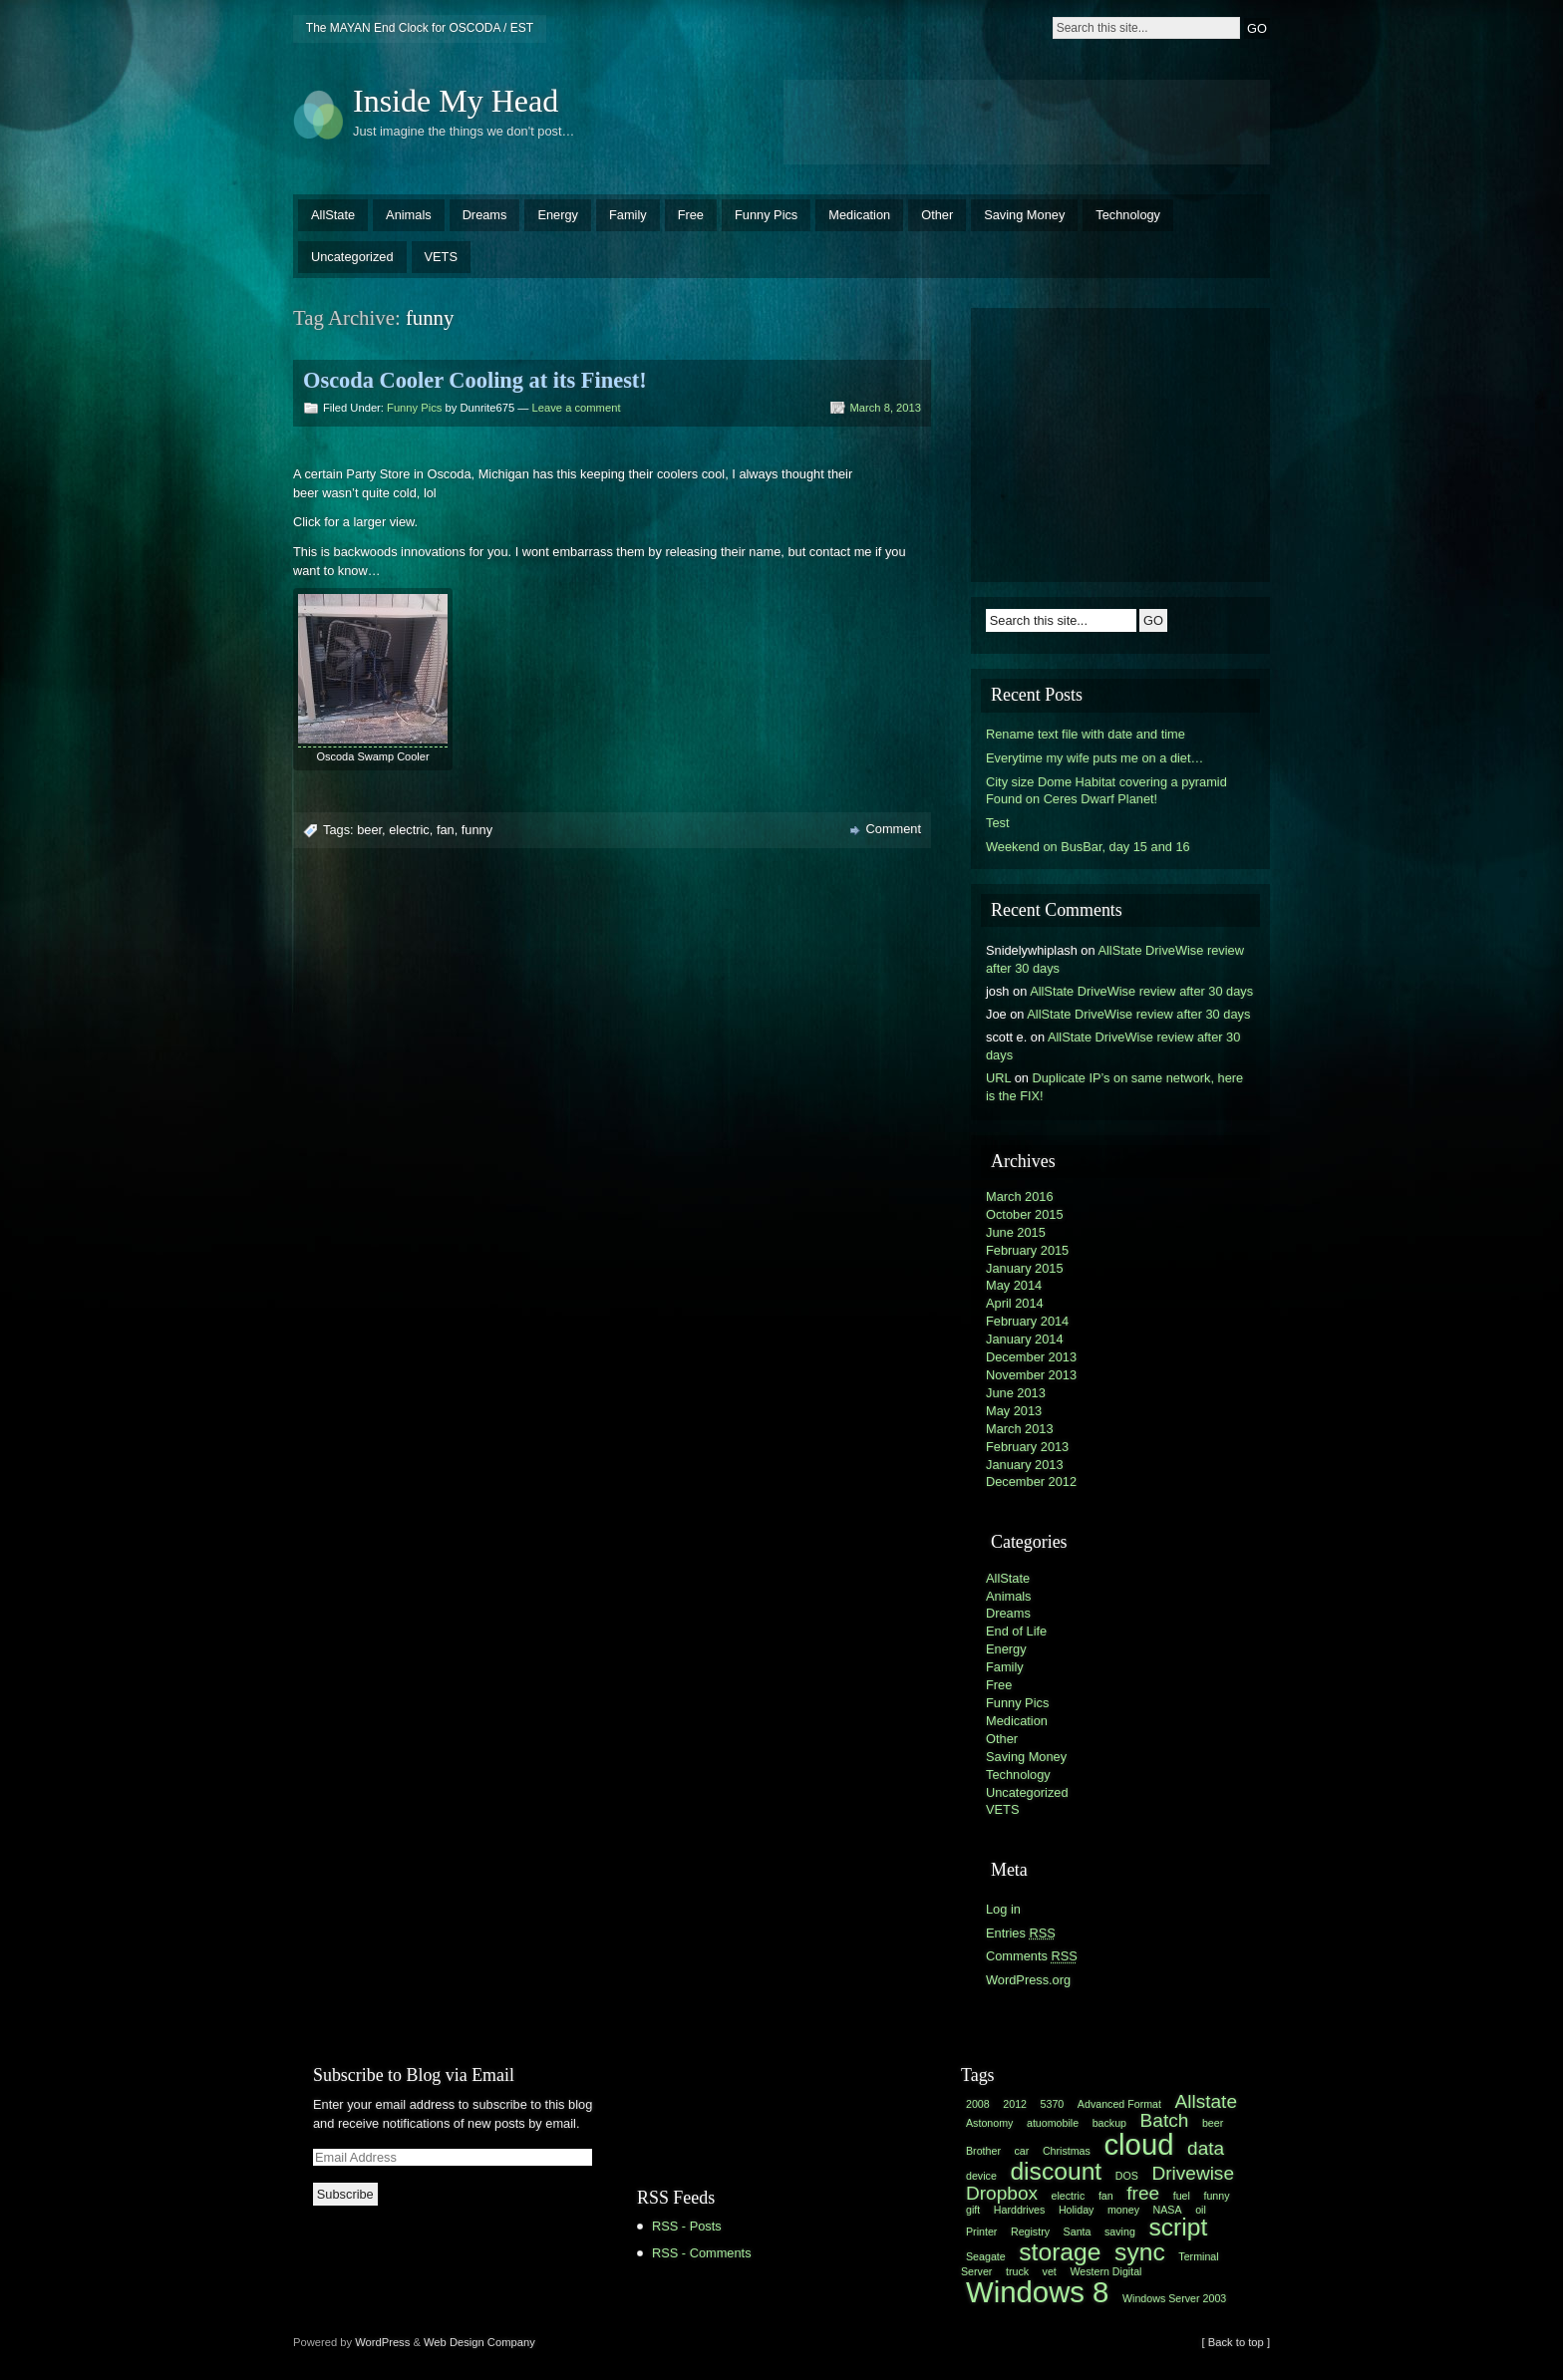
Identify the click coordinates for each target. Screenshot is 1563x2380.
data (1205, 2148)
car (1022, 2151)
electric (409, 829)
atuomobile (1053, 2123)
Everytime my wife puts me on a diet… (1094, 757)
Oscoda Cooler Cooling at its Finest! (475, 380)
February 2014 (1027, 1321)
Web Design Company (479, 2342)
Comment (893, 828)
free (1142, 2193)
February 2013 (1027, 1446)
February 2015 (1027, 1250)
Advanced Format (1119, 2104)
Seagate (986, 2256)
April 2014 (1015, 1303)
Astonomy (989, 2123)
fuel (1181, 2196)
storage (1059, 2251)
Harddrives (1020, 2210)
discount (1055, 2171)
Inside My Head (455, 101)
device (981, 2176)
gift (973, 2210)
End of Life (1016, 1631)
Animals (409, 214)
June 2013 (1016, 1392)
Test (997, 822)
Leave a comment (576, 408)
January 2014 (1025, 1339)
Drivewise (1192, 2173)
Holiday (1076, 2210)
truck (1017, 2271)
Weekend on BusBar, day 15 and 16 (1088, 846)
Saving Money (1024, 214)
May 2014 (1014, 1285)
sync (1139, 2251)
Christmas (1067, 2151)
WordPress (382, 2342)
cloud (1138, 2144)
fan (446, 829)
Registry (1030, 2231)
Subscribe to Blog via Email (413, 2075)
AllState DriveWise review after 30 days (1141, 991)
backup (1109, 2123)
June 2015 (1016, 1232)
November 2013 (1031, 1374)
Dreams (485, 214)
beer (369, 829)
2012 (1015, 2104)
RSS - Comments (702, 2252)
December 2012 (1031, 1481)
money (1123, 2210)
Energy (557, 214)
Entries (1021, 1933)
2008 (978, 2104)
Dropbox (1002, 2193)
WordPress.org (1028, 1979)
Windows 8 (1037, 2291)
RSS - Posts (687, 2226)
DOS (1126, 2176)
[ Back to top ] (1236, 2342)
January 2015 (1025, 1268)
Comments (1032, 1955)
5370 (1053, 2104)
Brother (983, 2151)
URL (998, 1077)
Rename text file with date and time (1085, 734)
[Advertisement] (1026, 119)
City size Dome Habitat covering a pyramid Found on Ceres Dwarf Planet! (1106, 790)
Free (691, 214)
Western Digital (1105, 2271)
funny (477, 829)
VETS (441, 256)
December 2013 (1031, 1356)
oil (1200, 2210)
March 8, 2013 (885, 408)
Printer (981, 2231)
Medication (859, 214)
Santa (1078, 2231)
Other (937, 214)
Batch (1164, 2120)
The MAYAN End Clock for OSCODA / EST (419, 28)
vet (1050, 2271)
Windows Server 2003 (1174, 2298)
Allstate (1206, 2101)
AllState (333, 214)
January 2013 (1025, 1464)
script (1177, 2227)
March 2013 (1020, 1428)
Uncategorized (352, 256)
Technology (1127, 214)
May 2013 (1014, 1410)
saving (1119, 2231)
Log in (1003, 1909)
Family (628, 214)
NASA (1167, 2210)
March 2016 (1020, 1196)
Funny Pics (766, 214)
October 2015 (1025, 1214)
